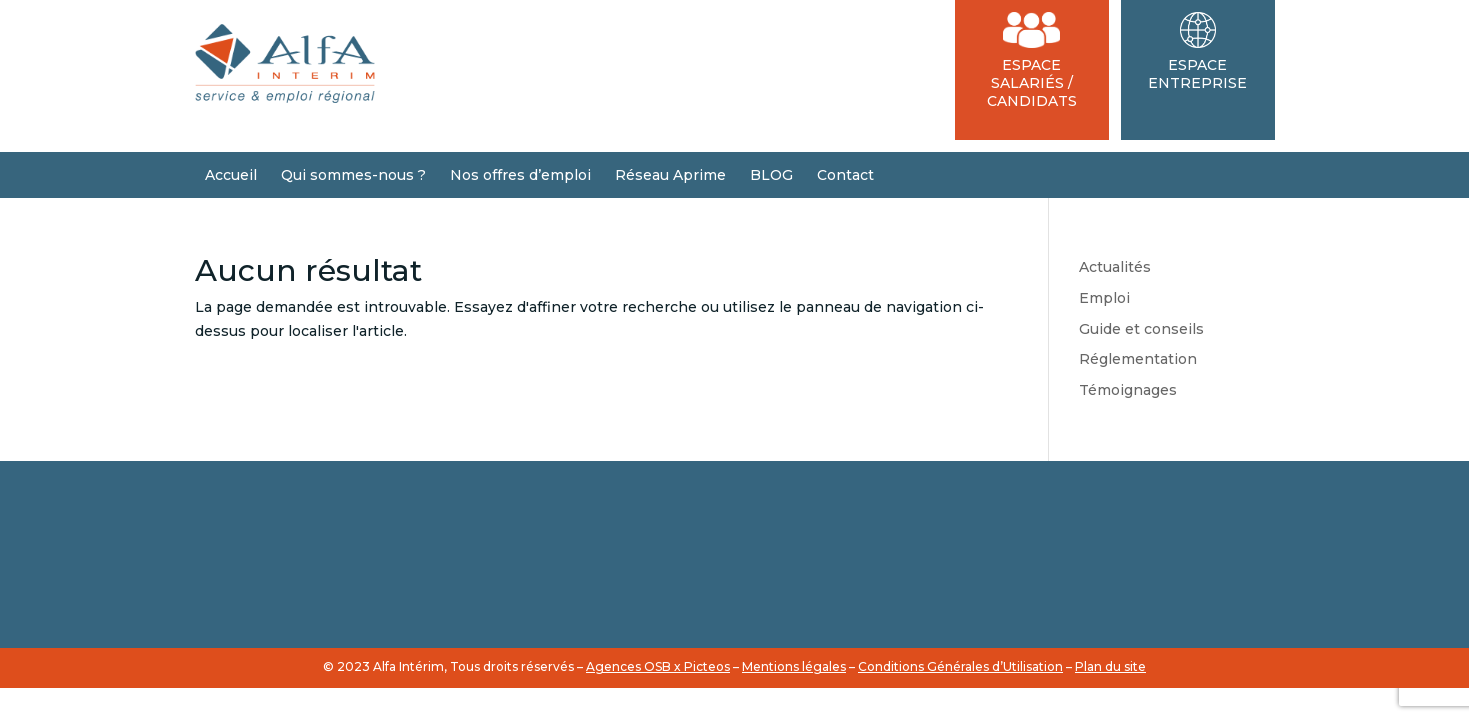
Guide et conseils (1141, 329)
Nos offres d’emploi (520, 175)
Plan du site (1110, 666)
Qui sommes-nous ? (353, 175)
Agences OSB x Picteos (658, 666)
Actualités (1115, 267)
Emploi (1104, 298)
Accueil (231, 175)
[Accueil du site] (285, 98)
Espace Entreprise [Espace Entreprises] (1197, 52)
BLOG (771, 175)
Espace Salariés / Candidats (1032, 61)
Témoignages (1128, 390)
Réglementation (1138, 359)
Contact (845, 175)
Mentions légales (794, 666)
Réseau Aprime (670, 175)
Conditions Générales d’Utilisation (960, 666)
